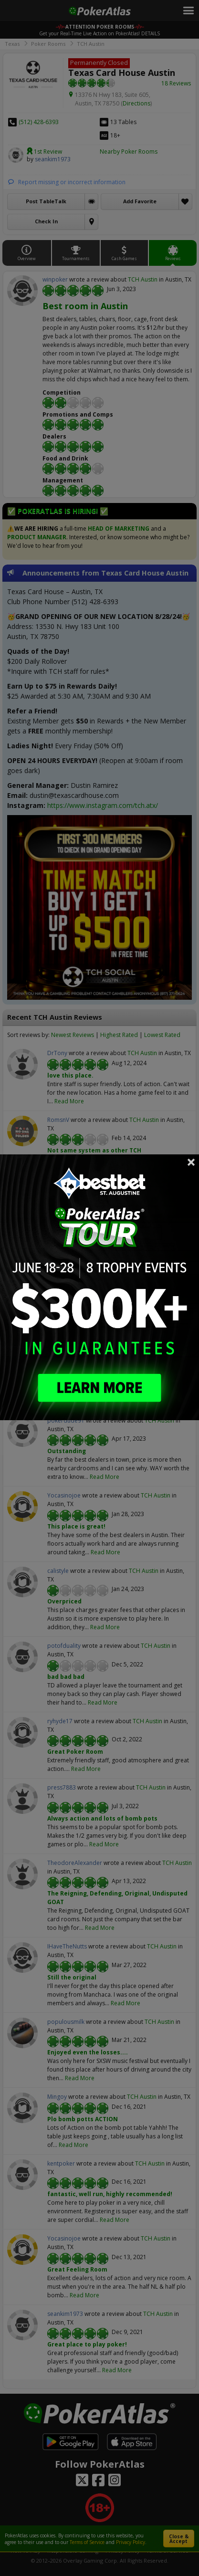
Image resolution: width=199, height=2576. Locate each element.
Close (191, 1162)
